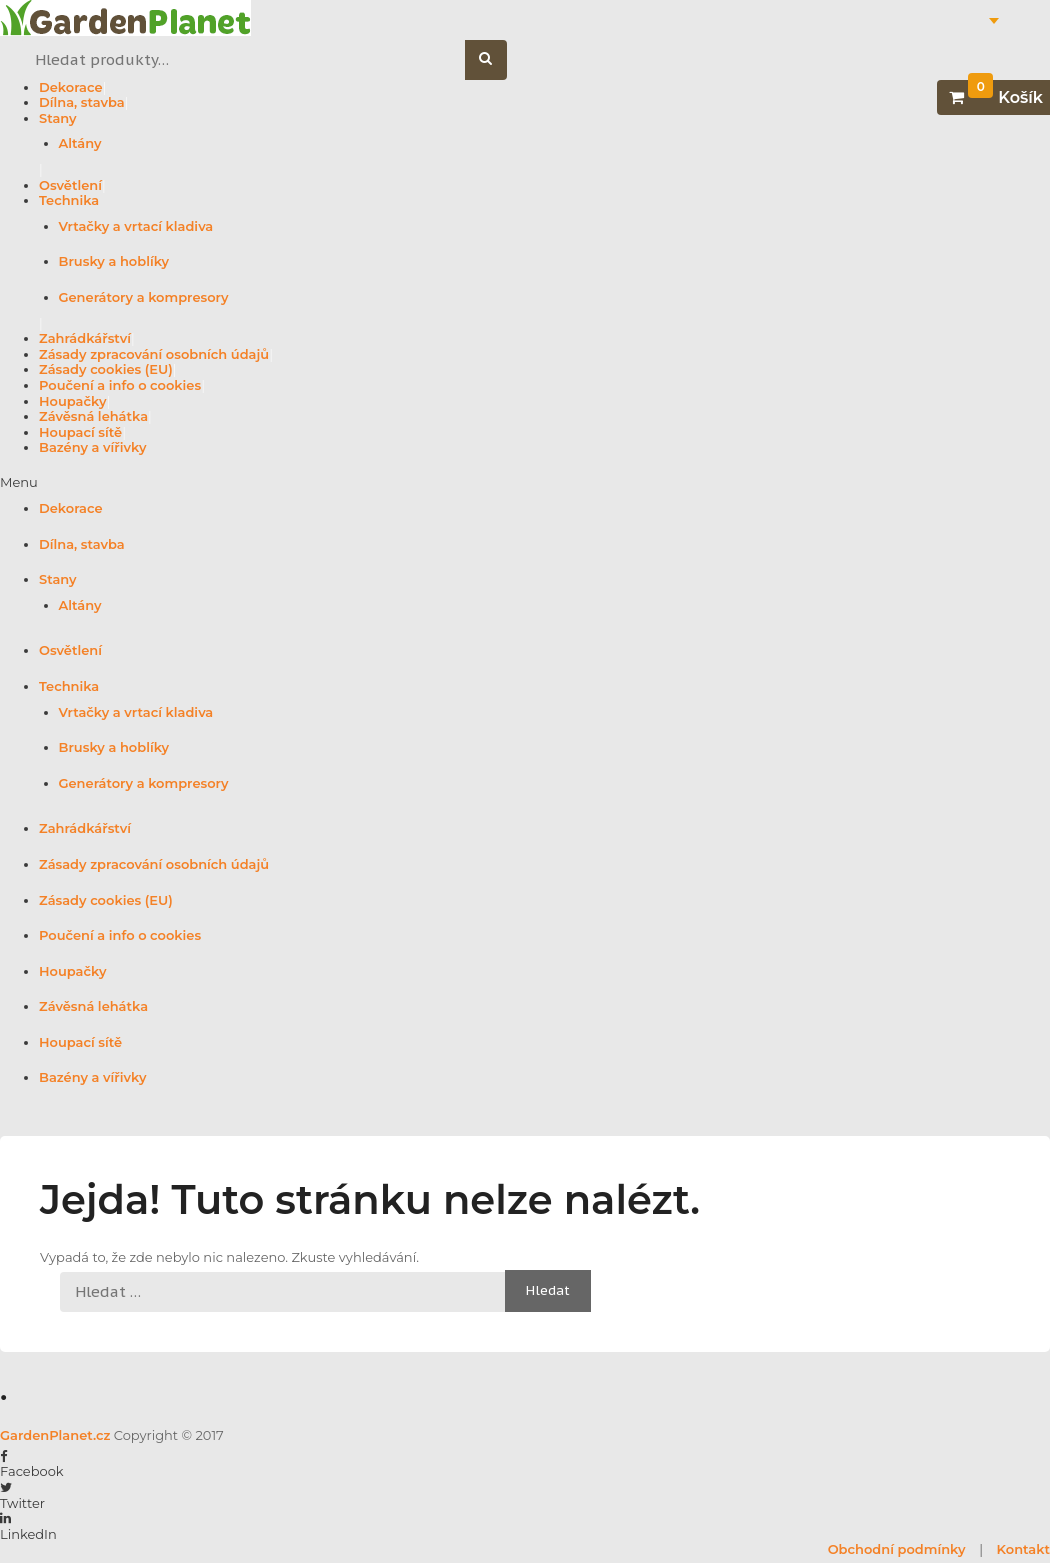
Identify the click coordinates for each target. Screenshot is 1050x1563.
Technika (69, 200)
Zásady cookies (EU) (106, 369)
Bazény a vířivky (92, 447)
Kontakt (1023, 1549)
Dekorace (71, 87)
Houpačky (72, 401)
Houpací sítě (80, 432)
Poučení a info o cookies (120, 385)
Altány (80, 143)
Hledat (496, 60)
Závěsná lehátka (93, 416)
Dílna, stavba (82, 102)
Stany (58, 118)
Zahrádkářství (85, 338)
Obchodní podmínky (897, 1549)
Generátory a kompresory (144, 297)
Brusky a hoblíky (114, 261)
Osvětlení (70, 185)
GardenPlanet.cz (55, 1435)
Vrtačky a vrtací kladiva (136, 226)
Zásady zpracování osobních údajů (154, 354)
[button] (525, 483)
